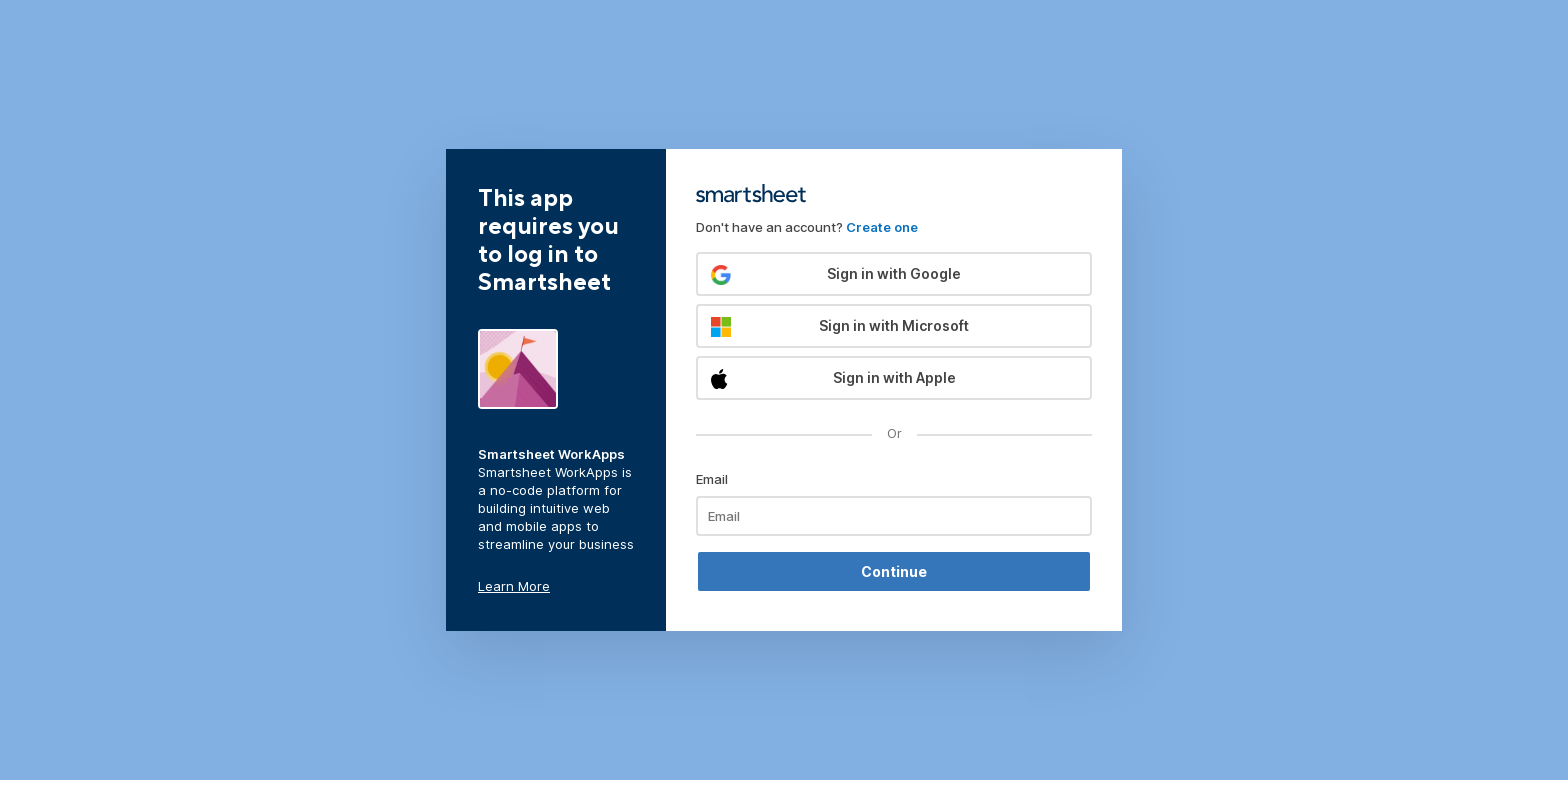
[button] (894, 274)
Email (712, 479)
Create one (882, 227)
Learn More (514, 586)
